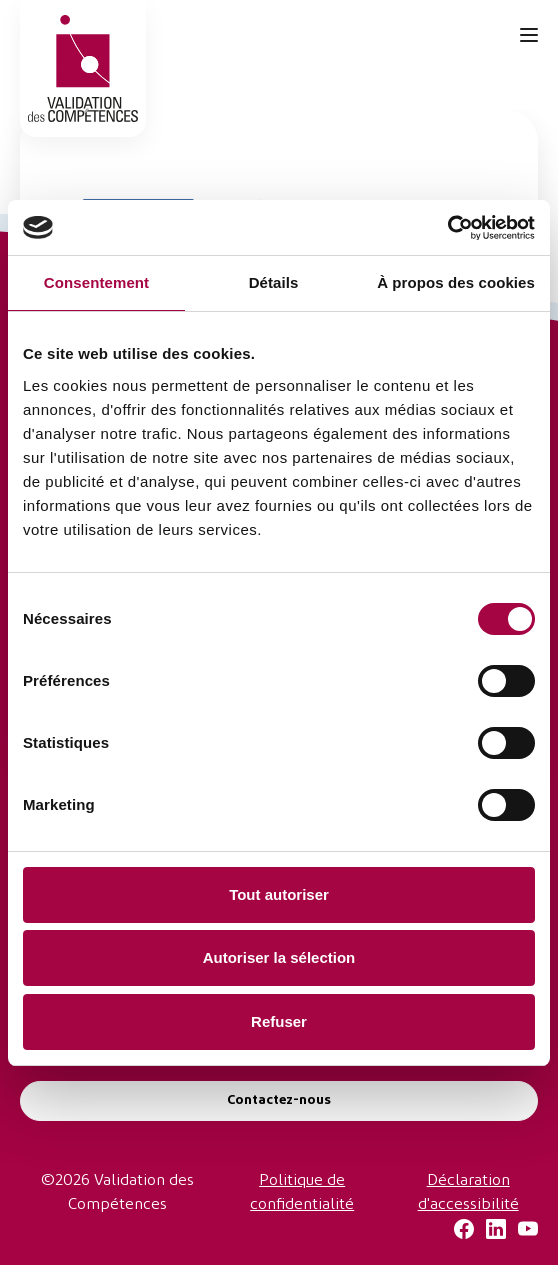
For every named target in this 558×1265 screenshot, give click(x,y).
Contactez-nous (279, 1100)
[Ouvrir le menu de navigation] (529, 35)
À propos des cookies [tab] (456, 282)
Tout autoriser (279, 894)
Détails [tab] (274, 282)
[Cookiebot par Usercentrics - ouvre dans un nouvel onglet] (447, 228)
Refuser (279, 1021)
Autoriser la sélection (279, 957)
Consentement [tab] (96, 282)
